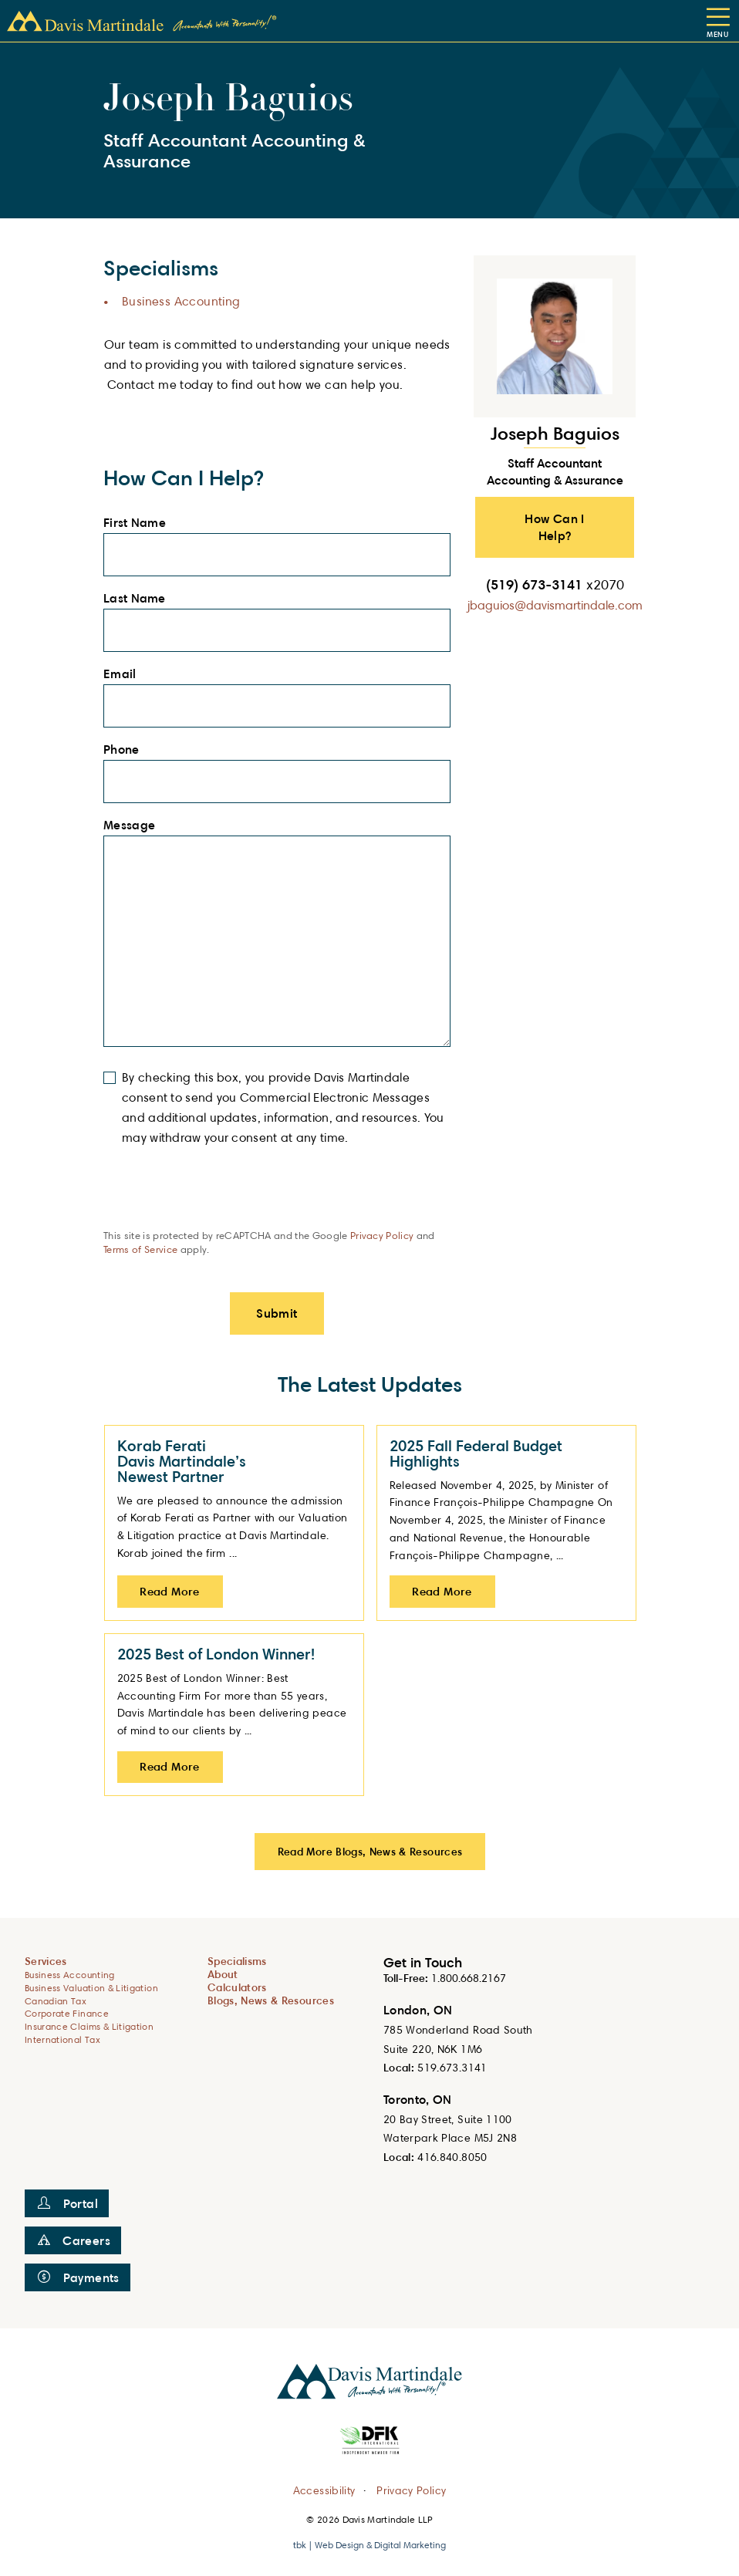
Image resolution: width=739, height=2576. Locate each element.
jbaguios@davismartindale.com (555, 605)
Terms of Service (140, 1249)
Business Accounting (181, 301)
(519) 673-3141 (555, 584)
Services (46, 1960)
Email (124, 674)
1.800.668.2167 (468, 1977)
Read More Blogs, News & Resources (370, 1851)
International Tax (62, 2039)
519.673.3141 (452, 2067)
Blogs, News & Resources (271, 2000)
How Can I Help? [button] (555, 526)
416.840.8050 (452, 2156)
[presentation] (220, 1198)
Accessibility (324, 2489)
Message (133, 825)
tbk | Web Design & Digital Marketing (369, 2545)
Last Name (138, 599)
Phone (125, 750)
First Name (139, 523)
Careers (74, 2240)
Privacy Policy (382, 1235)
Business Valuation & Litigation (91, 1988)
